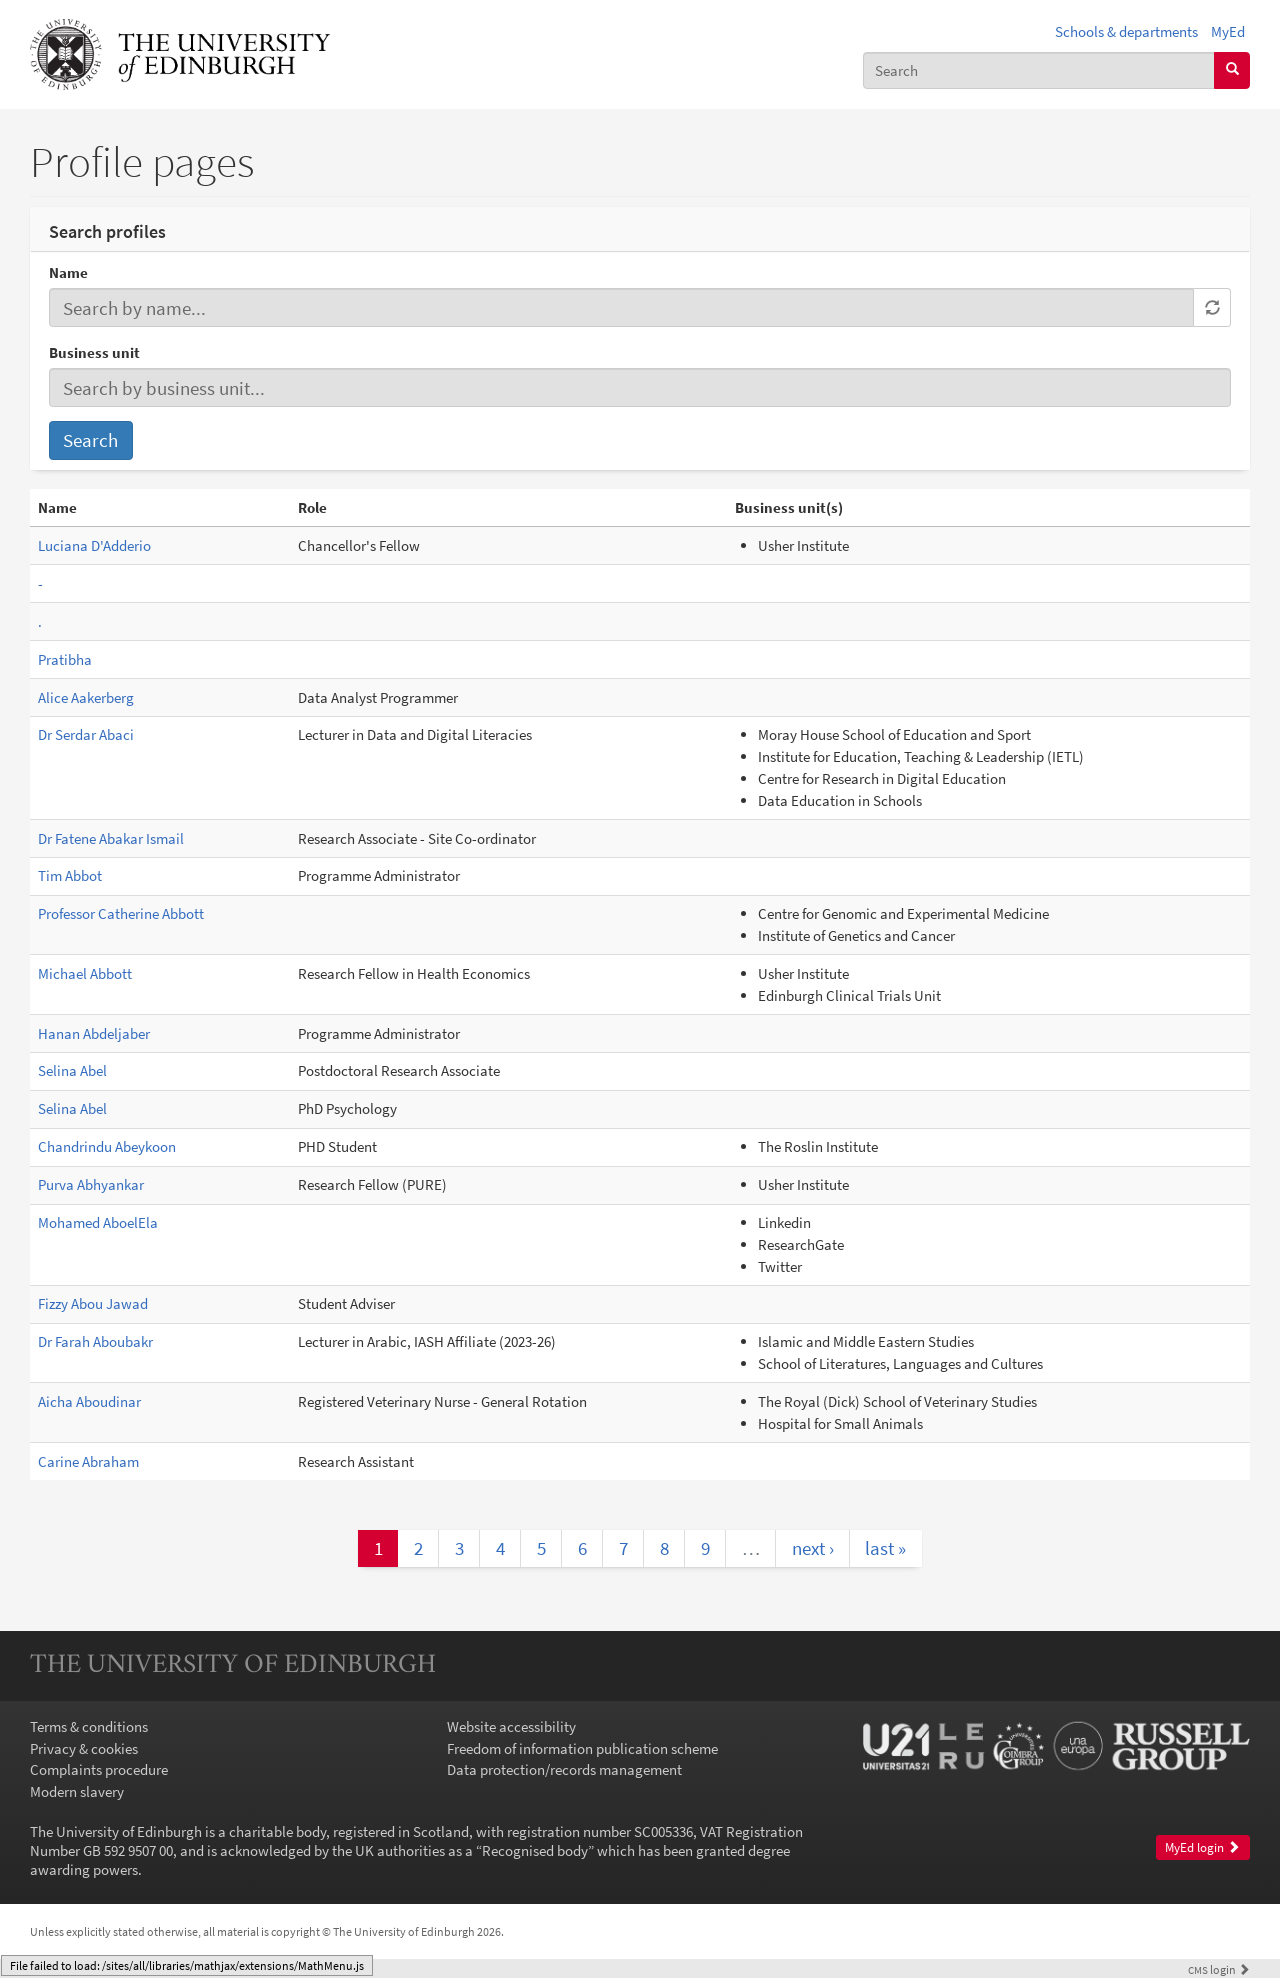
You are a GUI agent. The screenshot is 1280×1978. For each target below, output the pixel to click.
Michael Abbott (85, 973)
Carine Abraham (88, 1461)
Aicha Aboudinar (89, 1401)
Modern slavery (77, 1791)
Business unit (94, 352)
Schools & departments (1126, 31)
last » (885, 1548)
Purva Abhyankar (91, 1184)
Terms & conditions (89, 1726)
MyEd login (1202, 1847)
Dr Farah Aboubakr (95, 1341)
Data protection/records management (564, 1769)
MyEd (1228, 31)
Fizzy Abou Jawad (93, 1303)
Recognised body (535, 1850)
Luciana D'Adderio (94, 545)
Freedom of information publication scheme (582, 1748)
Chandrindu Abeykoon (107, 1146)
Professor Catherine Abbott (121, 913)
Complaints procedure (99, 1769)
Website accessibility (511, 1726)
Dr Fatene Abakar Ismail (111, 838)
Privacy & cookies (84, 1748)
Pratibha (65, 659)
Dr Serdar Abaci (86, 734)
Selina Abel (72, 1070)
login (1219, 1969)
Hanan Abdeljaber (94, 1033)
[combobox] (1039, 70)
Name (68, 272)
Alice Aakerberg (86, 697)
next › (813, 1548)
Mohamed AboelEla (98, 1222)
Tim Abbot (70, 875)
